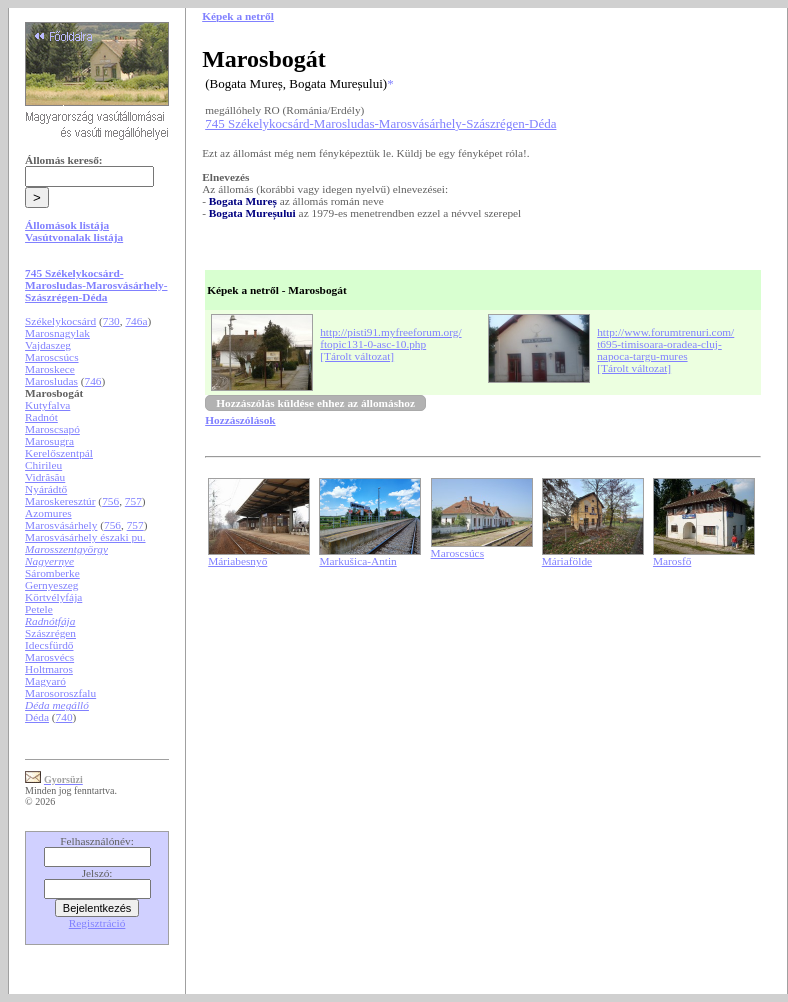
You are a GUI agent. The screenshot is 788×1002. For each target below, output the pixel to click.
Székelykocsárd (60, 321)
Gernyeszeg (51, 585)
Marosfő (672, 561)
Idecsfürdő (49, 645)
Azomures (48, 513)
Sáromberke (52, 573)
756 (110, 501)
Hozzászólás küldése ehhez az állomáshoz (315, 403)
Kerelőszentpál (59, 453)
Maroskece (50, 369)
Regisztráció (97, 923)
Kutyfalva (47, 405)
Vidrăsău (45, 477)
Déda (37, 717)
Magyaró (45, 681)
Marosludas (51, 381)
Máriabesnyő (237, 561)
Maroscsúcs (51, 357)
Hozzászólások (240, 420)
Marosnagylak (57, 333)
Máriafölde (567, 561)
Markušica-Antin (357, 561)
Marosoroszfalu (60, 693)
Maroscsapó (52, 429)
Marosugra (49, 441)
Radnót (41, 417)
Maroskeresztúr (60, 501)
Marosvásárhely (61, 525)
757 (133, 501)
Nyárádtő (46, 489)
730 (111, 321)
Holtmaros (49, 669)
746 (93, 381)
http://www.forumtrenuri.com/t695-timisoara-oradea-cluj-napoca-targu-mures (665, 344)
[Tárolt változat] (357, 356)
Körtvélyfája (53, 597)
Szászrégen (50, 633)
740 (64, 717)
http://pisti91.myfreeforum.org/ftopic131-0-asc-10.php (390, 338)
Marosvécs (49, 657)
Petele (39, 609)
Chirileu (43, 465)
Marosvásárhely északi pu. (85, 537)
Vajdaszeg (48, 345)
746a (136, 321)
